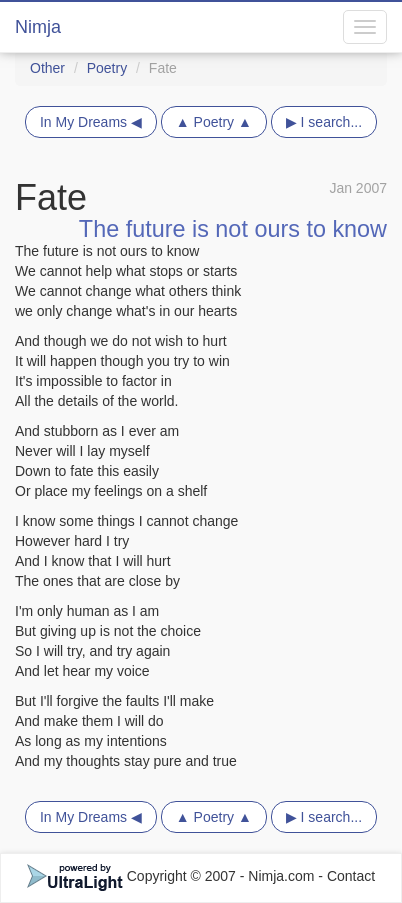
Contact (351, 876)
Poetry (107, 68)
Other (47, 68)
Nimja (38, 27)
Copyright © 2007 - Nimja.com (173, 876)
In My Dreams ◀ (91, 122)
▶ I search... (324, 122)
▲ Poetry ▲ (214, 122)
